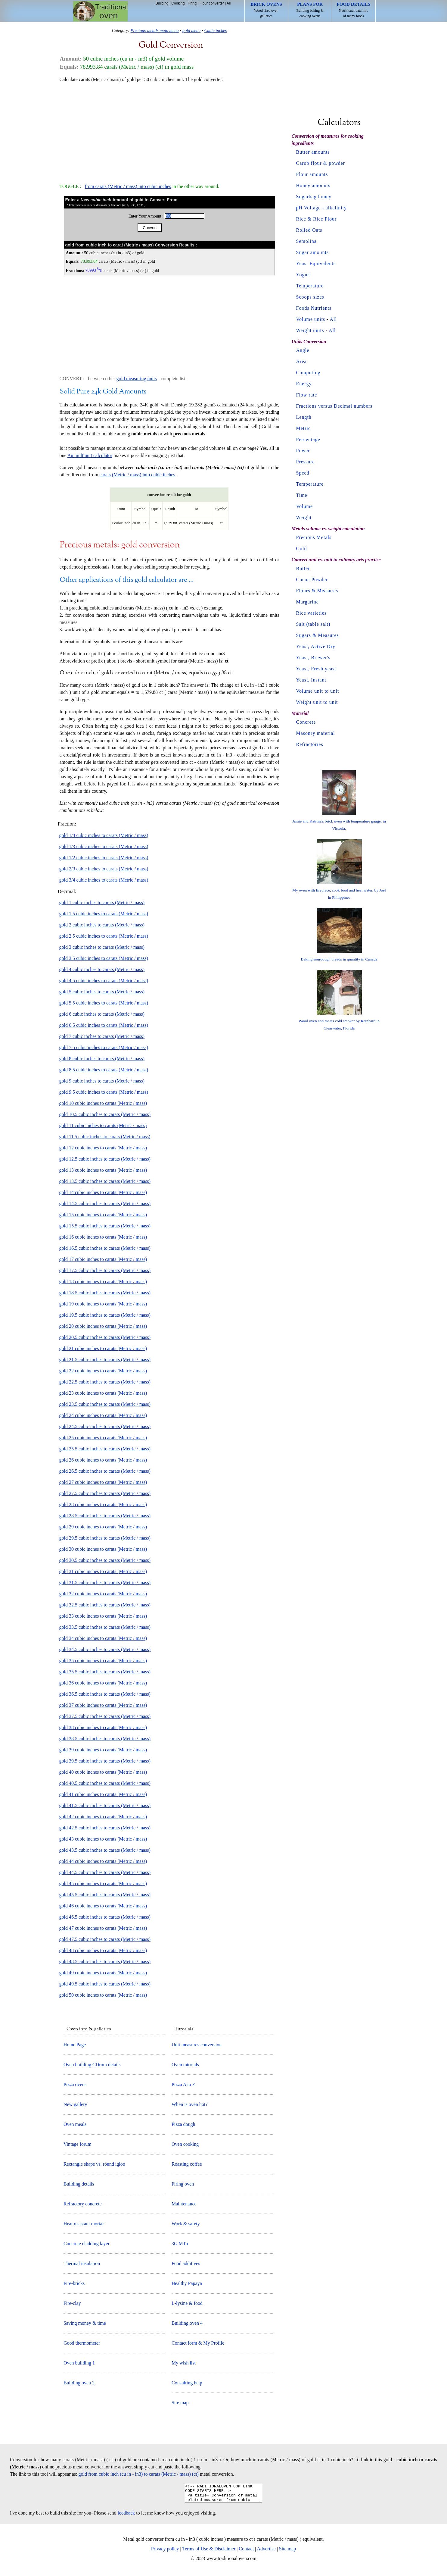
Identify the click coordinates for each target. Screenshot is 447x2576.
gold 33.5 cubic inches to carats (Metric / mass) (105, 1627)
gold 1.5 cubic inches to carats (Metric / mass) (103, 913)
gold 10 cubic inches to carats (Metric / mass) (103, 1103)
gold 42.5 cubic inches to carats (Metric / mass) (105, 1827)
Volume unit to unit (317, 691)
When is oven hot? (190, 2104)
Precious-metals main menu (155, 30)
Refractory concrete (83, 2203)
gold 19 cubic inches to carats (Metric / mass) (103, 1303)
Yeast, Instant (311, 679)
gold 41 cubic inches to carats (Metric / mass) (103, 1794)
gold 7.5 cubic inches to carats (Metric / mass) (103, 1047)
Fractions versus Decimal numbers (334, 406)
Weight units (310, 330)
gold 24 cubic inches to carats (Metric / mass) (103, 1415)
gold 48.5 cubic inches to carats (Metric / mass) (105, 1961)
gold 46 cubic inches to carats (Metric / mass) (103, 1905)
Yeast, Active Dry (315, 646)
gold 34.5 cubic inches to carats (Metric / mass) (105, 1649)
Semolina (306, 241)
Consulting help (187, 2382)
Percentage (308, 439)
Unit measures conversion (197, 2044)
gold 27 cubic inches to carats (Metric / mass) (103, 1482)
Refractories (309, 744)
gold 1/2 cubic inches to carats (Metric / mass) (103, 857)
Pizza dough (183, 2124)
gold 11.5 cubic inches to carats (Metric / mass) (105, 1136)
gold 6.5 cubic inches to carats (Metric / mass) (103, 1025)
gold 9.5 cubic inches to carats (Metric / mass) (103, 1092)
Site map (180, 2402)
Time (301, 495)
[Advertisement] (169, 130)
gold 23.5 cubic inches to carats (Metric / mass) (105, 1404)
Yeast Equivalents (316, 263)
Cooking (178, 3)
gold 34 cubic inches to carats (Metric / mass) (103, 1638)
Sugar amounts (312, 252)
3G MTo (180, 2243)
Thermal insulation (82, 2263)
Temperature (310, 285)
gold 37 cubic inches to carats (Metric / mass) (103, 1705)
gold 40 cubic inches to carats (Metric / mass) (103, 1772)
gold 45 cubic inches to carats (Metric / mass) (103, 1883)
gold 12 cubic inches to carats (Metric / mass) (103, 1147)
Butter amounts (313, 152)
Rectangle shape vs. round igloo (94, 2164)
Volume (304, 506)
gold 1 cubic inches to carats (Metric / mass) (101, 902)
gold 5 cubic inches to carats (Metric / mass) (101, 991)
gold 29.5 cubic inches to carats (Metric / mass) (105, 1537)
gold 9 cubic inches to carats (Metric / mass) (101, 1080)
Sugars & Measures (317, 635)
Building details (79, 2183)
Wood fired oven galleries (266, 10)
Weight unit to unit (317, 702)
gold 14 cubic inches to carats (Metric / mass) (103, 1192)
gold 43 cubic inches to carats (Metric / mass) (103, 1838)
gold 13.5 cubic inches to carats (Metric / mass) (105, 1181)
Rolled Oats (309, 230)
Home (100, 11)
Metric (303, 428)
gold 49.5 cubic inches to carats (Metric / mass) (105, 1983)
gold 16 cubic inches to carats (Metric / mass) (103, 1236)
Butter (303, 568)
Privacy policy (165, 2552)
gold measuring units (136, 378)
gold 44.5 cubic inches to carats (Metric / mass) (105, 1872)
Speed (302, 472)
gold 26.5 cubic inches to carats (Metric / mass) (105, 1471)
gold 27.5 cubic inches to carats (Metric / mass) (105, 1493)
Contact (246, 2552)
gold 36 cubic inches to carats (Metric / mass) (103, 1682)
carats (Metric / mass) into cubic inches (137, 474)
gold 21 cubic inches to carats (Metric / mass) (103, 1348)
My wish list (184, 2362)
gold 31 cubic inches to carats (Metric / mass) (103, 1571)
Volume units (310, 319)
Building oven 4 (187, 2323)
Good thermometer (82, 2343)
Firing (192, 3)
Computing (308, 372)
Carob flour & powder (320, 163)
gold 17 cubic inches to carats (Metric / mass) (103, 1259)
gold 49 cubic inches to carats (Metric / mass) (103, 1972)
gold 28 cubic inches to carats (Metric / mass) (103, 1504)
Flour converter (212, 3)
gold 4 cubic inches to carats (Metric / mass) (101, 969)
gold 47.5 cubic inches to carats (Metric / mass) (105, 1939)
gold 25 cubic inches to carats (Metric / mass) (103, 1437)
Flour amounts (312, 174)
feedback (126, 2516)
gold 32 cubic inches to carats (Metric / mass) (103, 1593)
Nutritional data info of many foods (354, 10)
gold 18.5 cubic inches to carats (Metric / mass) (105, 1292)
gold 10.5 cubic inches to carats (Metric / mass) (105, 1114)
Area (301, 361)
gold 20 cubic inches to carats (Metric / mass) (103, 1326)
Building (162, 3)
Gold (301, 548)
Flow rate (306, 394)
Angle (302, 350)
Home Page (75, 2044)
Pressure (305, 461)
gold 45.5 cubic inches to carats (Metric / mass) (105, 1894)
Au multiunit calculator (89, 455)
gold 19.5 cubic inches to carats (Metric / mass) (105, 1315)
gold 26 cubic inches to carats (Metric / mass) (103, 1459)
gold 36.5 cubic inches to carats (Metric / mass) (105, 1694)
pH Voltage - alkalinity (321, 207)
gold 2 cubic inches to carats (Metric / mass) (101, 924)
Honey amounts (313, 185)
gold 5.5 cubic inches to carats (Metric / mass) (103, 1002)
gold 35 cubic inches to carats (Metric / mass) (103, 1660)
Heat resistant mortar (84, 2223)
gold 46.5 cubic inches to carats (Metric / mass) (105, 1916)
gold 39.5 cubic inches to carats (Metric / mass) (105, 1760)
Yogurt (303, 274)
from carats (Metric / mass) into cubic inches (128, 186)
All (229, 3)
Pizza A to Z (183, 2084)
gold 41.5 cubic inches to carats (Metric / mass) (105, 1805)
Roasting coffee (187, 2164)
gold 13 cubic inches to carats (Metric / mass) (103, 1170)
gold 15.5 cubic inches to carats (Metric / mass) (105, 1225)
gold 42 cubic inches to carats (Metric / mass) (103, 1816)
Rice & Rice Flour (316, 218)
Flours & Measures (317, 590)
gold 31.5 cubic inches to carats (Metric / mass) (105, 1582)
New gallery (75, 2104)
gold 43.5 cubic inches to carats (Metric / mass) (105, 1850)
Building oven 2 (79, 2382)
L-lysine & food (187, 2303)
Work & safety (186, 2223)
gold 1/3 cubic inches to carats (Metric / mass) (103, 846)
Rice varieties (311, 613)
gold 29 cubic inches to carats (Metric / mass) (103, 1526)
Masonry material (315, 733)
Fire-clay (72, 2303)
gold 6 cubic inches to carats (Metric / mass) (101, 1014)
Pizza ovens (75, 2084)
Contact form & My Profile (198, 2343)
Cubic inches (215, 30)
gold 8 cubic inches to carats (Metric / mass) (101, 1058)
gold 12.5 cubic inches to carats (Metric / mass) (105, 1158)
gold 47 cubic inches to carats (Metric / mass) (103, 1928)
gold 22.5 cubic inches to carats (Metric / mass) (105, 1381)
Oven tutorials (185, 2064)
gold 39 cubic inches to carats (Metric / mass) (103, 1749)
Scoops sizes (310, 296)
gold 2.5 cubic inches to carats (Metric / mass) (103, 936)
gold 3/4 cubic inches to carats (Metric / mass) (103, 879)
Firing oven (183, 2183)
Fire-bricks (74, 2283)
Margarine (307, 601)
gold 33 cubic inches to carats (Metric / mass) (103, 1616)
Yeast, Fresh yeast (316, 668)
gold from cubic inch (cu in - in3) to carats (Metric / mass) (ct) (139, 2474)
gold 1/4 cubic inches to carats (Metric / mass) (103, 835)
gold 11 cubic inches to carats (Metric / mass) (103, 1125)
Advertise (266, 2552)
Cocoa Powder (312, 579)
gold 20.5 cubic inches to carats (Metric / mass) (105, 1337)
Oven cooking (185, 2144)
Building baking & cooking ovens (310, 10)
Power (303, 450)
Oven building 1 (79, 2362)
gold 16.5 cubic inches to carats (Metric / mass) (105, 1248)
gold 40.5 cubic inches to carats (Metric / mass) (105, 1783)
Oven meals (75, 2124)
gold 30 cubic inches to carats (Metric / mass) (103, 1549)
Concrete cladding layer (87, 2243)
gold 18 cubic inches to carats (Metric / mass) (103, 1281)
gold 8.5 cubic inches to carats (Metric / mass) (103, 1069)
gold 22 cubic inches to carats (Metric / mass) (103, 1370)
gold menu (191, 30)
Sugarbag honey (314, 196)
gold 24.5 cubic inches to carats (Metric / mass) (105, 1426)
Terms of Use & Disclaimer (209, 2552)
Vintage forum (78, 2144)
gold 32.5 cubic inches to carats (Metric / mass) (105, 1604)
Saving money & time (85, 2323)
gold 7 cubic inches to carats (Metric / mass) (101, 1036)
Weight (304, 517)
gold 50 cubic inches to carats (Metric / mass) (103, 1995)
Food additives (186, 2263)
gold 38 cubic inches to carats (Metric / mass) (103, 1727)
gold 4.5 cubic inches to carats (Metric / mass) (103, 980)
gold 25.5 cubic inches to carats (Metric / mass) (105, 1448)
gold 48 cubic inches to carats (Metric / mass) (103, 1950)
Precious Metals (314, 537)
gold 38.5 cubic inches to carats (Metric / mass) (105, 1738)
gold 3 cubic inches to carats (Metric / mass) (101, 947)
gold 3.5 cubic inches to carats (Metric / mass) (103, 958)
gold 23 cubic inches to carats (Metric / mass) (103, 1393)
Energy (304, 383)
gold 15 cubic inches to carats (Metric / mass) (103, 1214)
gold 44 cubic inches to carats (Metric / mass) (103, 1861)
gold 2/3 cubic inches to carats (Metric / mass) (103, 868)
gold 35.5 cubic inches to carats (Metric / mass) (105, 1671)
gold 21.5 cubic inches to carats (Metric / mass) (105, 1359)
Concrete (306, 722)
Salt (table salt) (313, 624)
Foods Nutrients (314, 308)
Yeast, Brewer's (313, 657)
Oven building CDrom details (92, 2064)
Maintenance (184, 2203)
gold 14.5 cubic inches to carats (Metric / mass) (105, 1203)
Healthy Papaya (187, 2283)
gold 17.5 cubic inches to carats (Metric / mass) (105, 1270)
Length (304, 417)
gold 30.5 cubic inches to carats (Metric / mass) (105, 1560)
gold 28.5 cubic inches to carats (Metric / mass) (105, 1515)
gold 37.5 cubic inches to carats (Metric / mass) (105, 1716)
